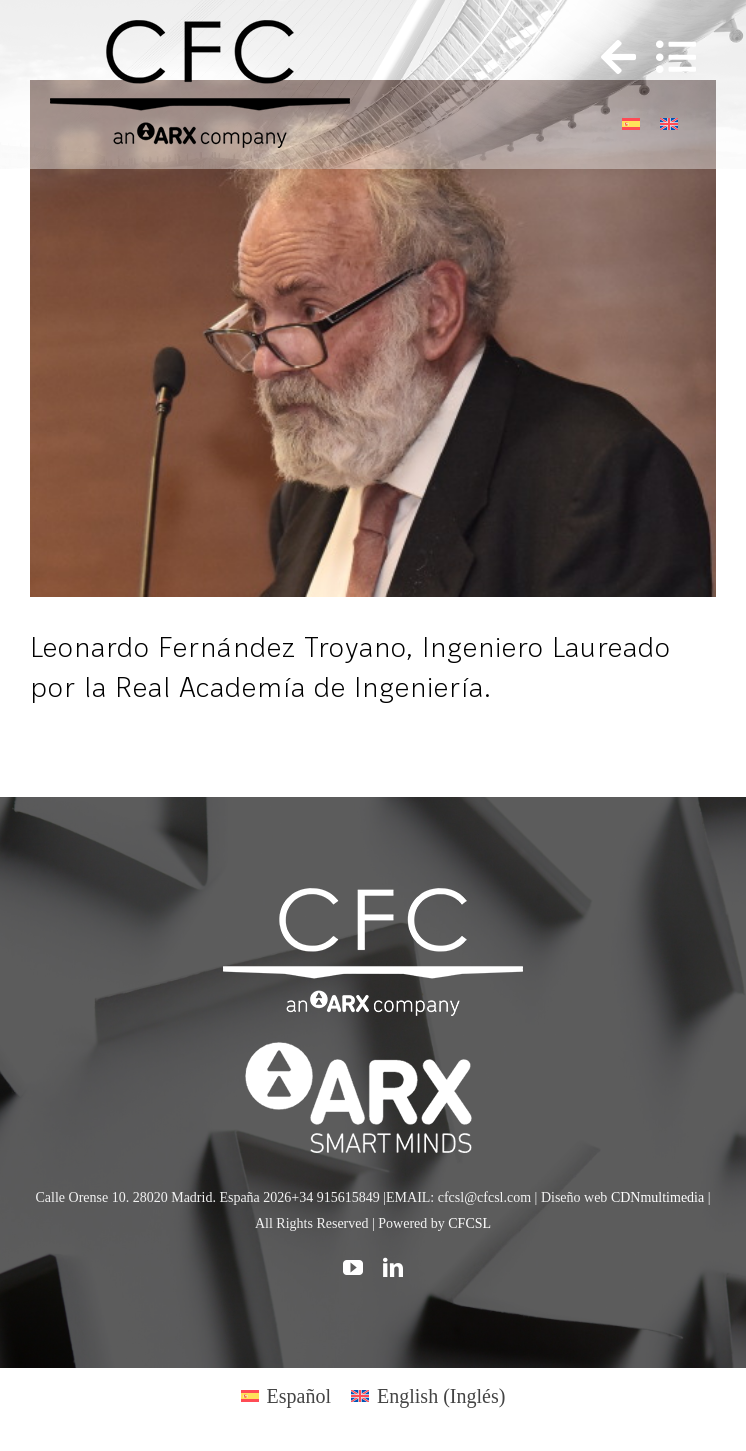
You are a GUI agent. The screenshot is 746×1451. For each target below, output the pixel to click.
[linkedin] (393, 1268)
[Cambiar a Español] (631, 121)
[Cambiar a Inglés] (669, 121)
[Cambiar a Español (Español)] (286, 1395)
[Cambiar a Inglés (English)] (428, 1395)
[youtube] (353, 1268)
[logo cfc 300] (200, 30)
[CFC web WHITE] (373, 898)
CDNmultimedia (657, 1197)
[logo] (373, 1046)
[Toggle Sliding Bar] (608, 57)
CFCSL (469, 1223)
